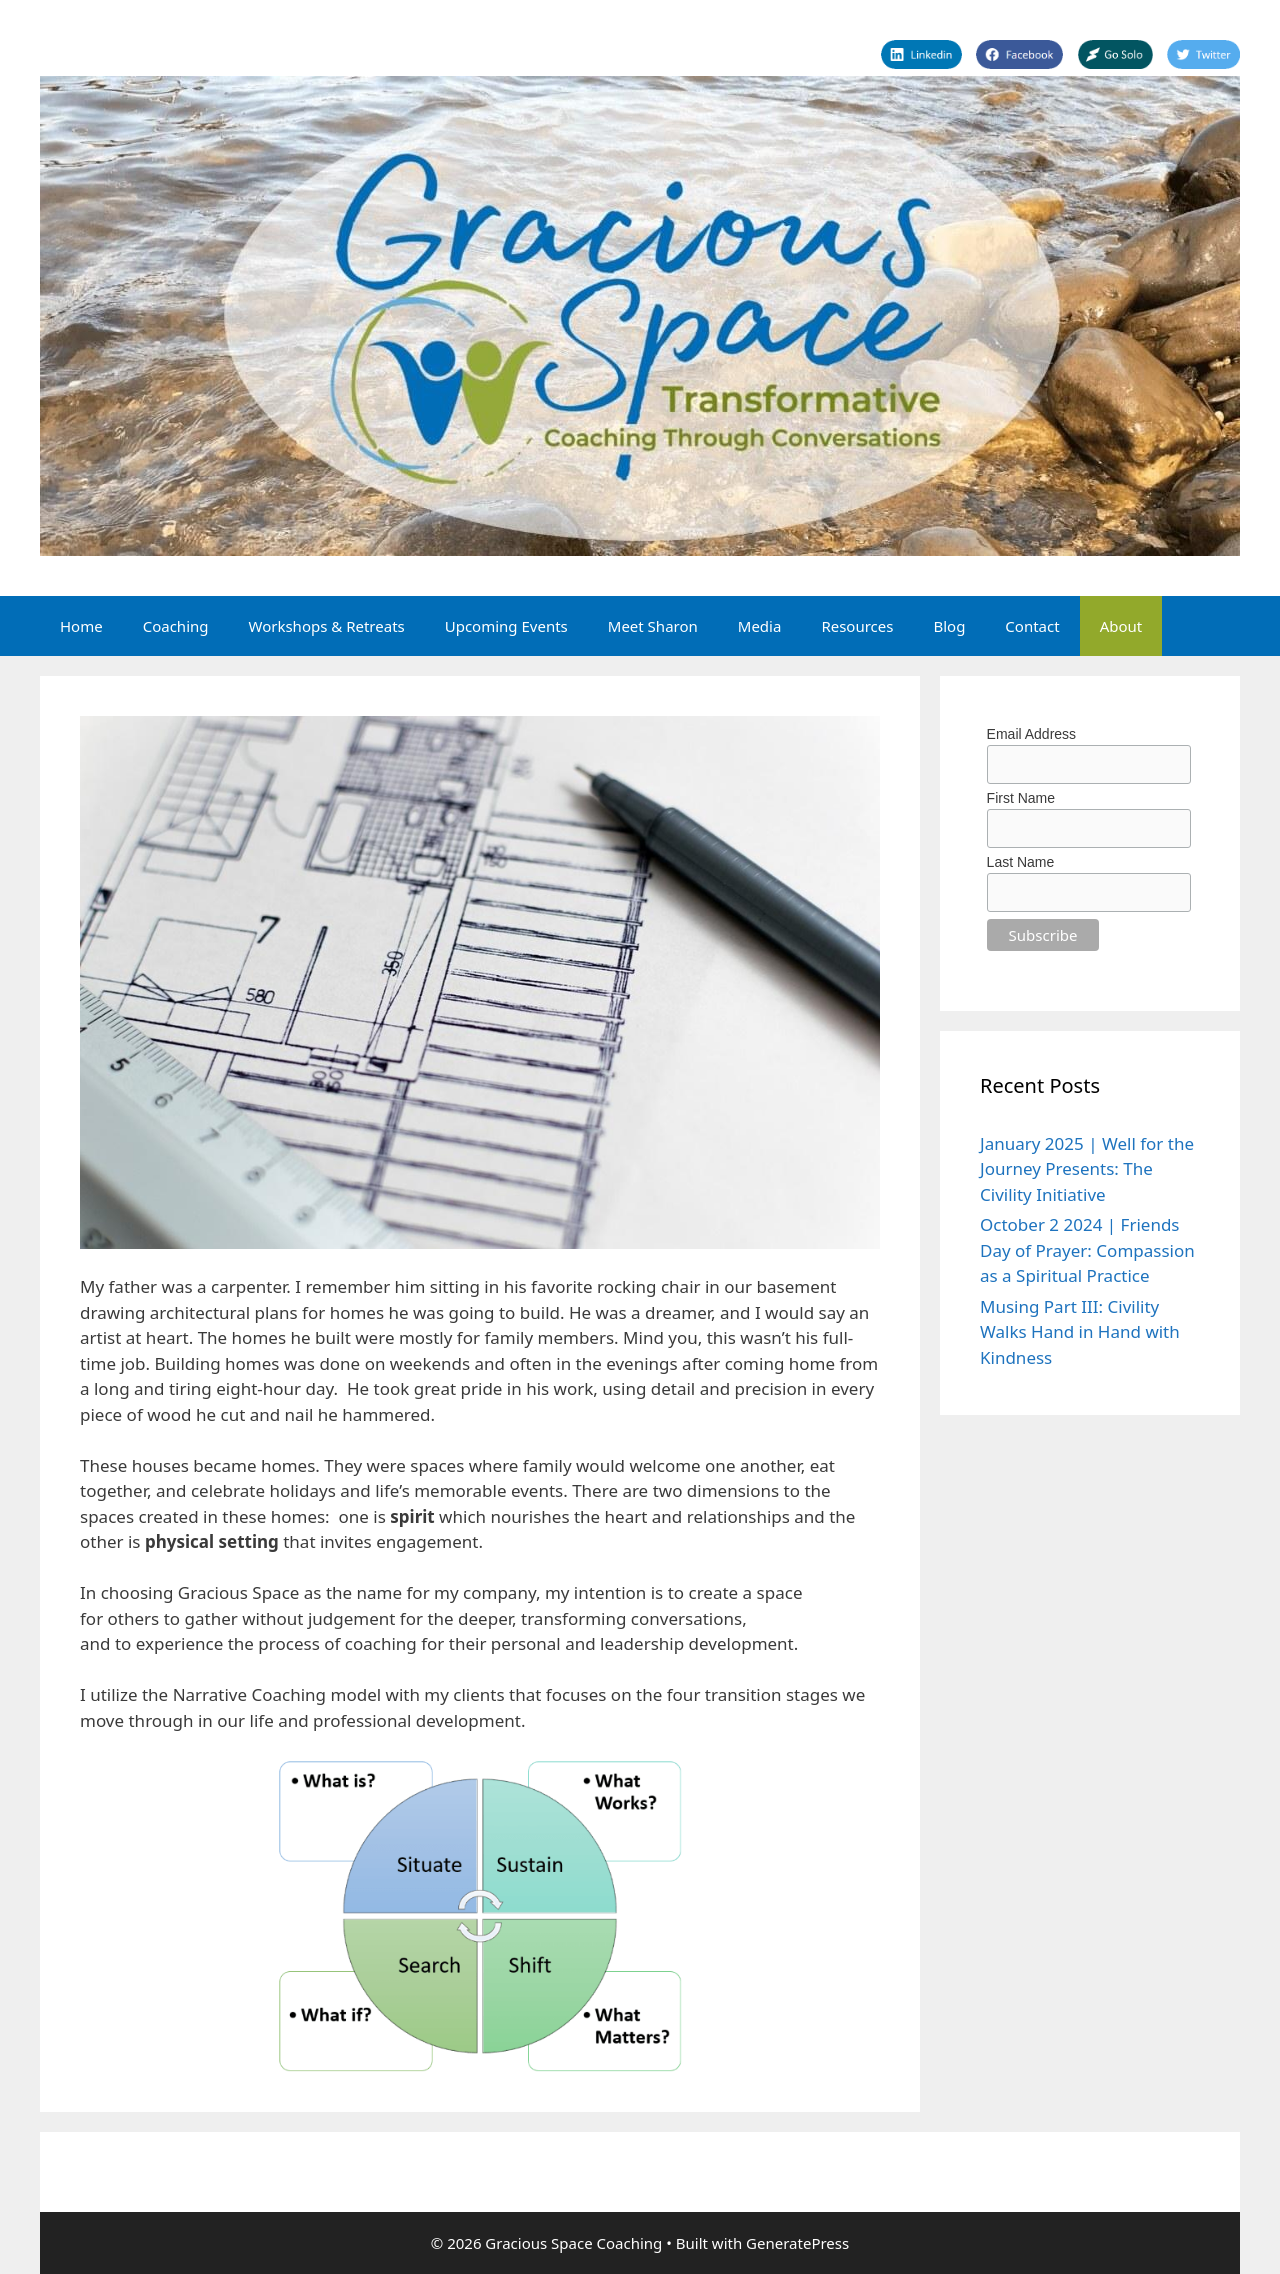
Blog (949, 626)
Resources (857, 626)
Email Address (1031, 734)
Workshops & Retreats (327, 626)
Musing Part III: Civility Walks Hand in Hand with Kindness (1080, 1332)
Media (760, 626)
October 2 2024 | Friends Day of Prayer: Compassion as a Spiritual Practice (1087, 1250)
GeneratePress (797, 2243)
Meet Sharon (653, 626)
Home (81, 626)
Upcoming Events (506, 626)
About (1121, 626)
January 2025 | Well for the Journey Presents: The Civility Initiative (1087, 1169)
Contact (1032, 626)
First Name (1021, 798)
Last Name (1021, 862)
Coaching (176, 626)
